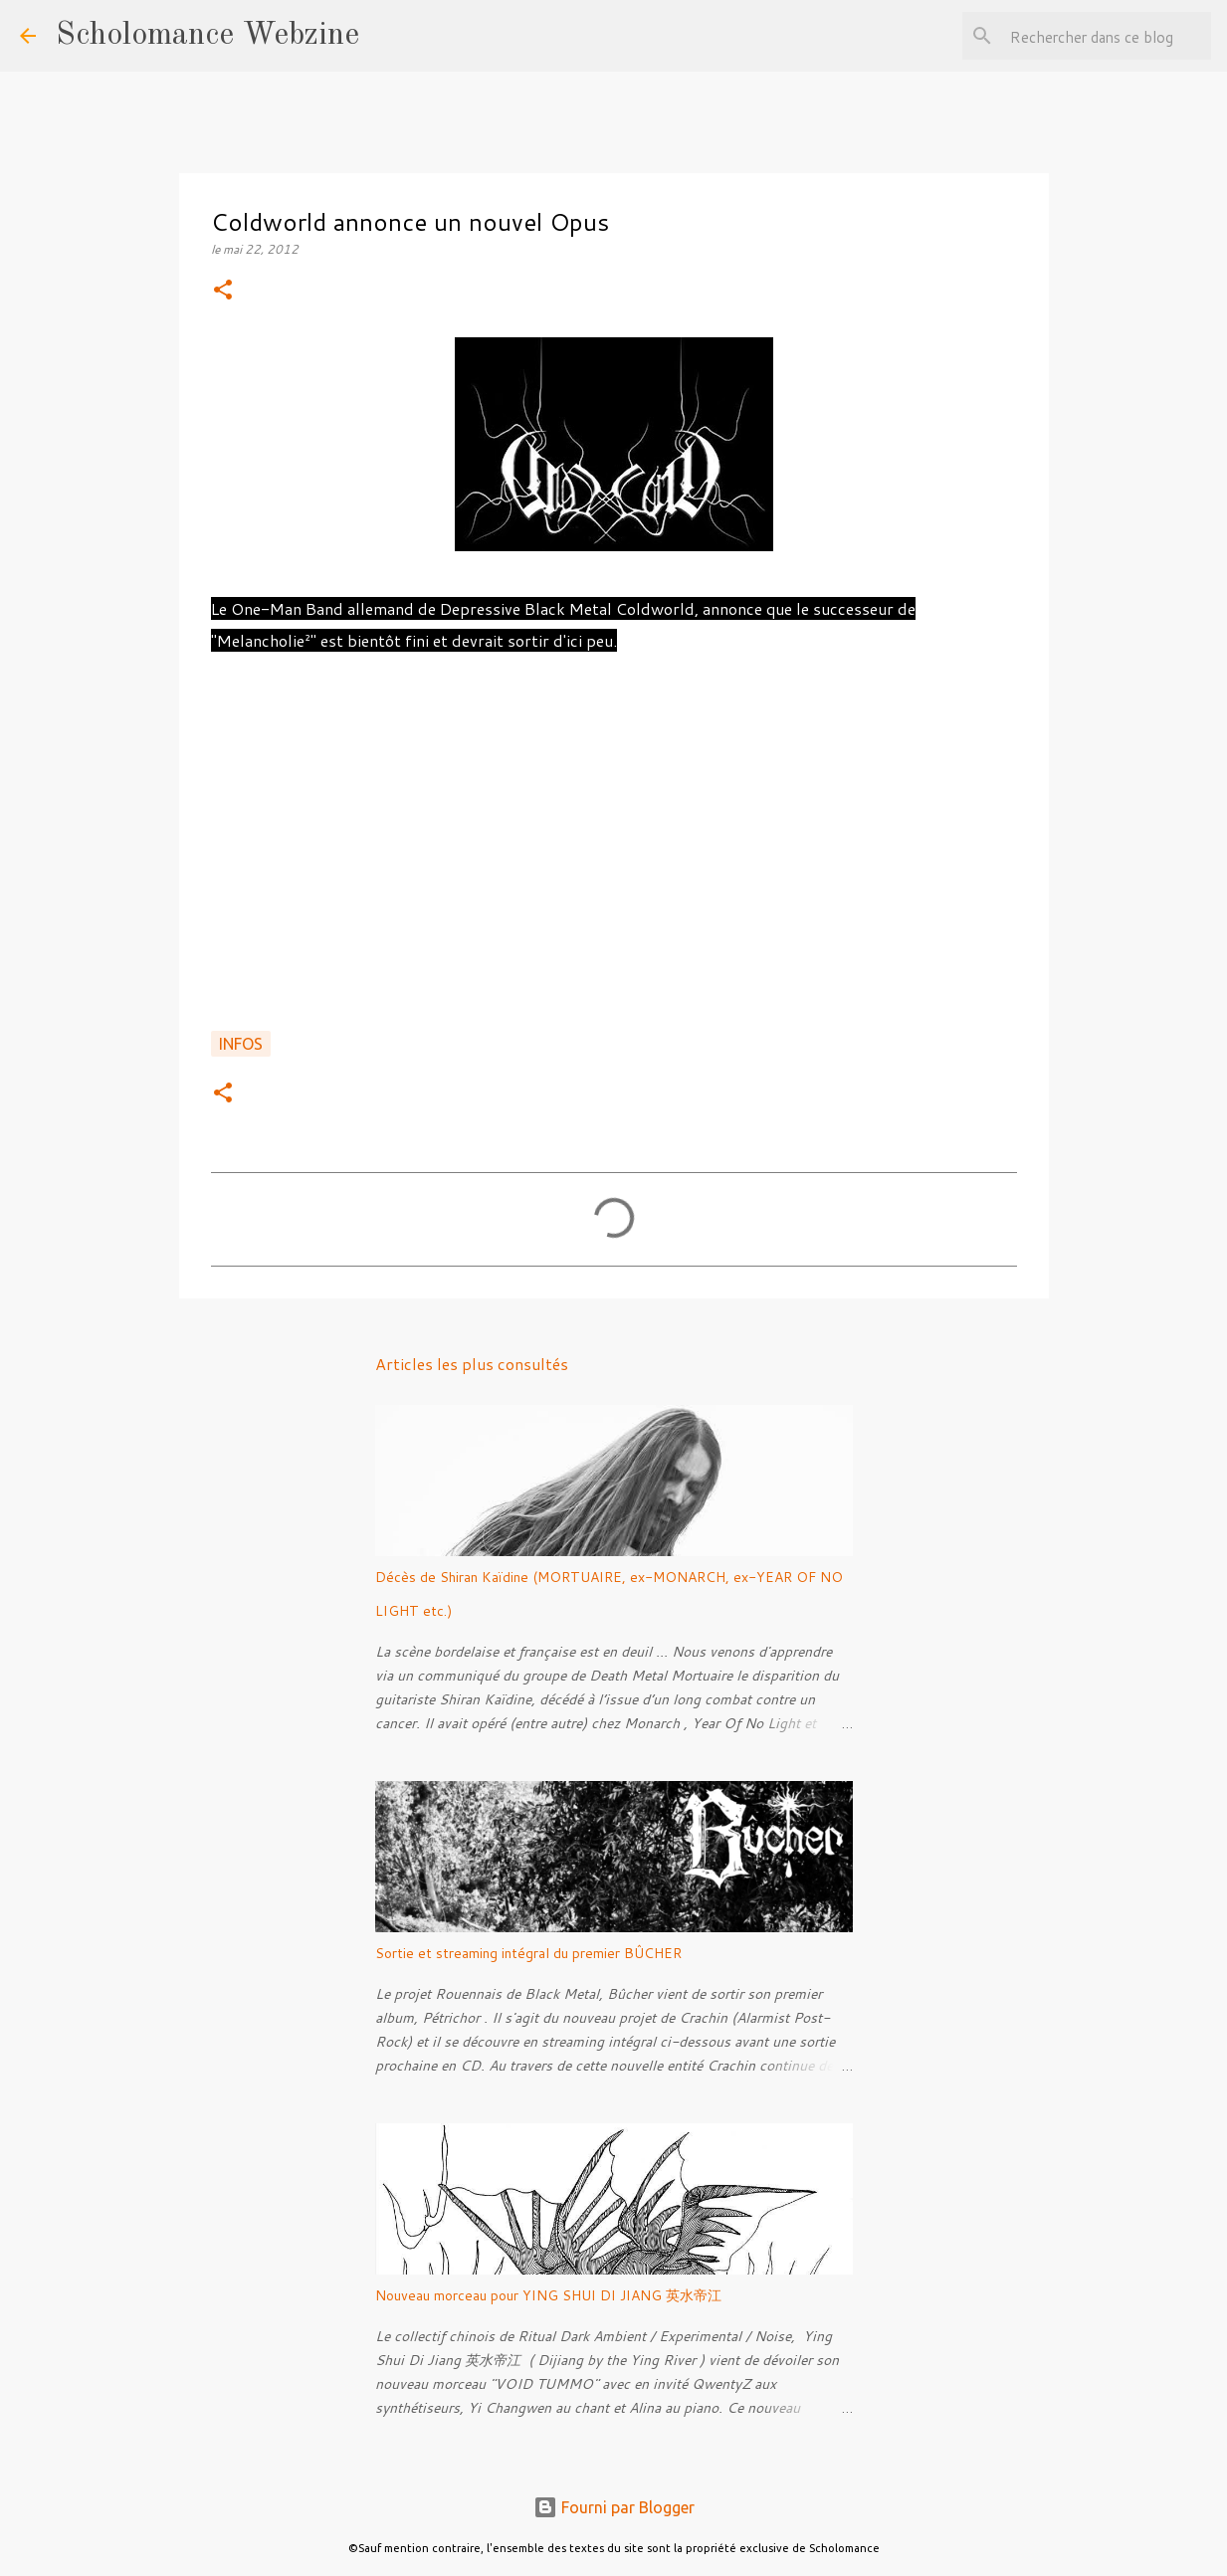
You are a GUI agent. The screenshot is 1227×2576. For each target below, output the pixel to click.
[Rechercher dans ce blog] (1106, 36)
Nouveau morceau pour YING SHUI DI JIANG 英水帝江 (548, 2295)
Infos (241, 1044)
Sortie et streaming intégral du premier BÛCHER (528, 1953)
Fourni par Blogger (614, 2507)
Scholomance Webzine (207, 36)
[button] (223, 291)
